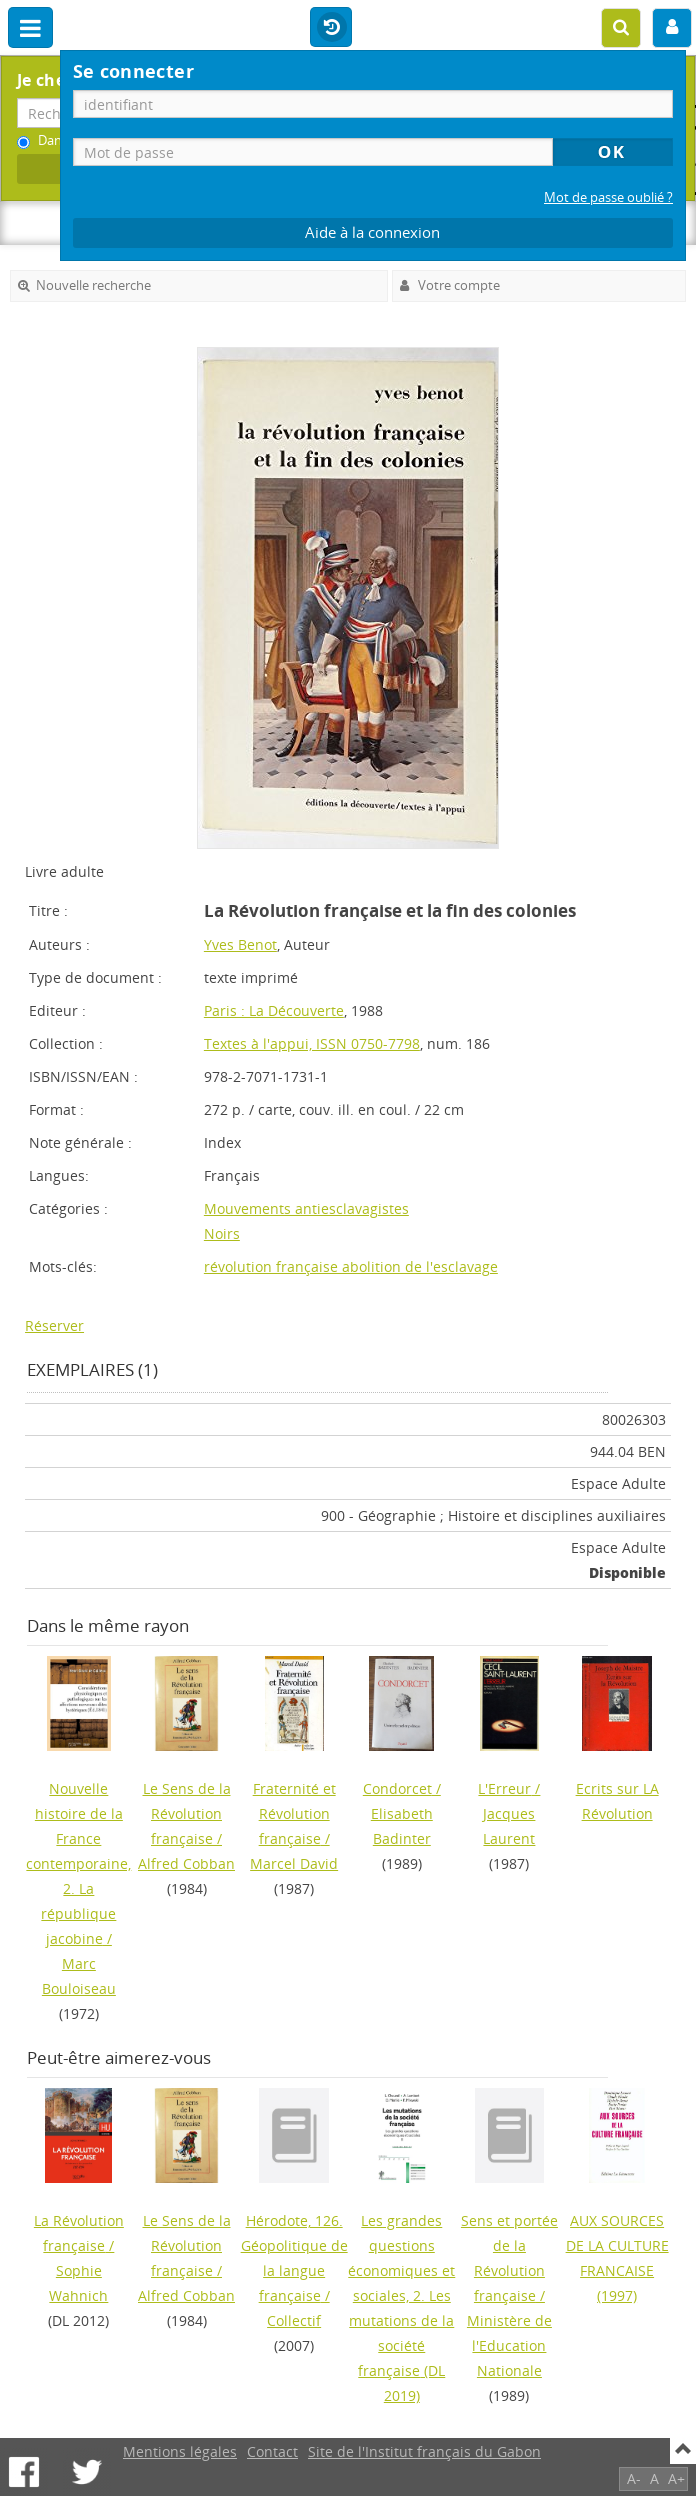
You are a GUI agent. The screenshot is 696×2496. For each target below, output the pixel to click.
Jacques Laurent (509, 1826)
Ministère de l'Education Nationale (509, 2345)
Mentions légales (180, 2451)
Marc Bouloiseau (79, 1976)
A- (634, 2478)
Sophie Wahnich (78, 2283)
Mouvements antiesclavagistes (306, 1208)
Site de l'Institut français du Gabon (424, 2451)
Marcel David (294, 1863)
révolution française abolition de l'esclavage (351, 1266)
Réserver (54, 1325)
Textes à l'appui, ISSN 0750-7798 (312, 1043)
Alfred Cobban (186, 1863)
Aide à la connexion (372, 232)
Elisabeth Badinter (402, 1826)
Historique (331, 28)
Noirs (222, 1233)
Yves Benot (240, 944)
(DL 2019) (401, 2308)
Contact (272, 2451)
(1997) (617, 2258)
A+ (676, 2478)
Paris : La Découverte (274, 1010)
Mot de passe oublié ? (608, 197)
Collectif (294, 2320)
